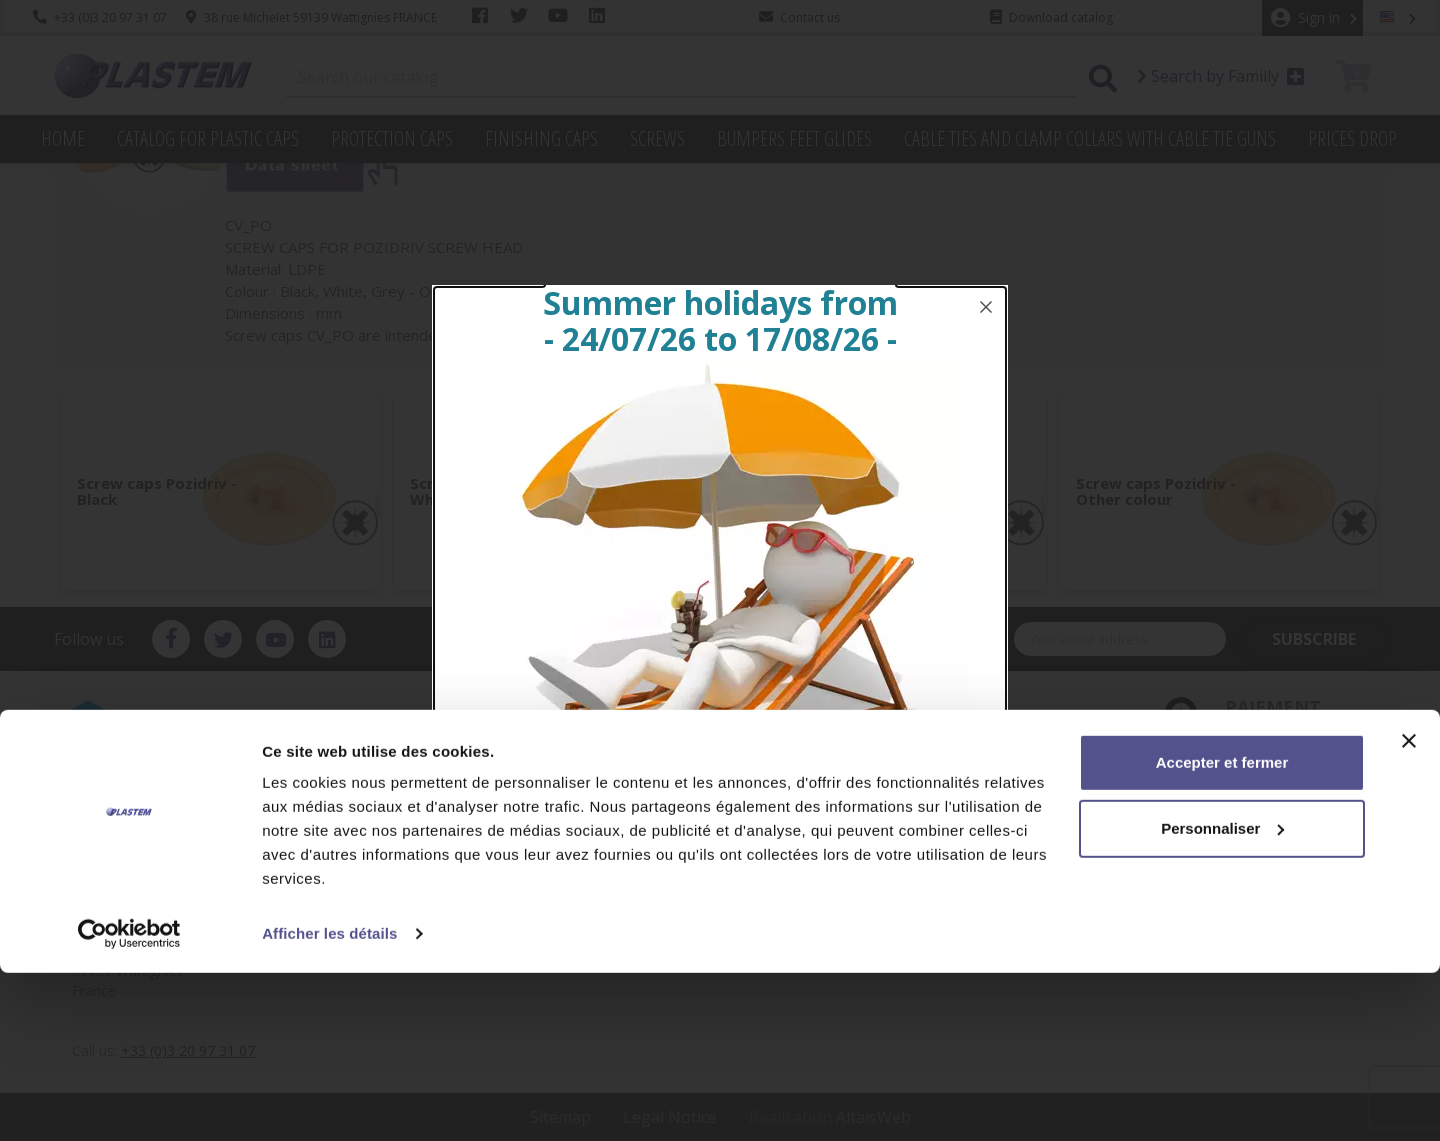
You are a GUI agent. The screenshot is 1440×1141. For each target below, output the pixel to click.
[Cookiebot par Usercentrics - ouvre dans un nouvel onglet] (129, 1102)
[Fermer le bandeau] (1409, 909)
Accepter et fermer (1222, 930)
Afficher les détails (329, 1101)
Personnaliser (1222, 995)
